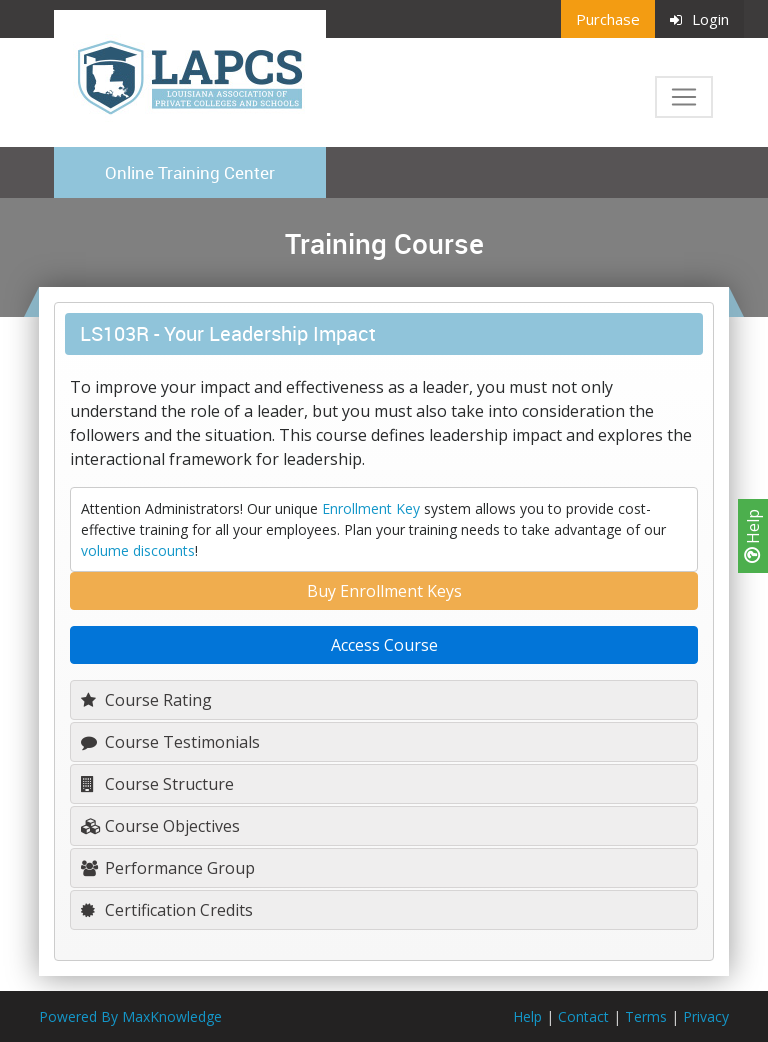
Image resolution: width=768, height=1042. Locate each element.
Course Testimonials (170, 742)
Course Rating (146, 700)
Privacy (706, 1016)
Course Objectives (160, 826)
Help (753, 536)
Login (699, 19)
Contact (583, 1016)
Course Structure (157, 784)
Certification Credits (167, 910)
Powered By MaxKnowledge (130, 1016)
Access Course (384, 645)
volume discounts (138, 550)
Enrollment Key (371, 508)
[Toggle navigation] (684, 97)
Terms (646, 1016)
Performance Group (168, 868)
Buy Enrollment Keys (384, 591)
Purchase (608, 19)
